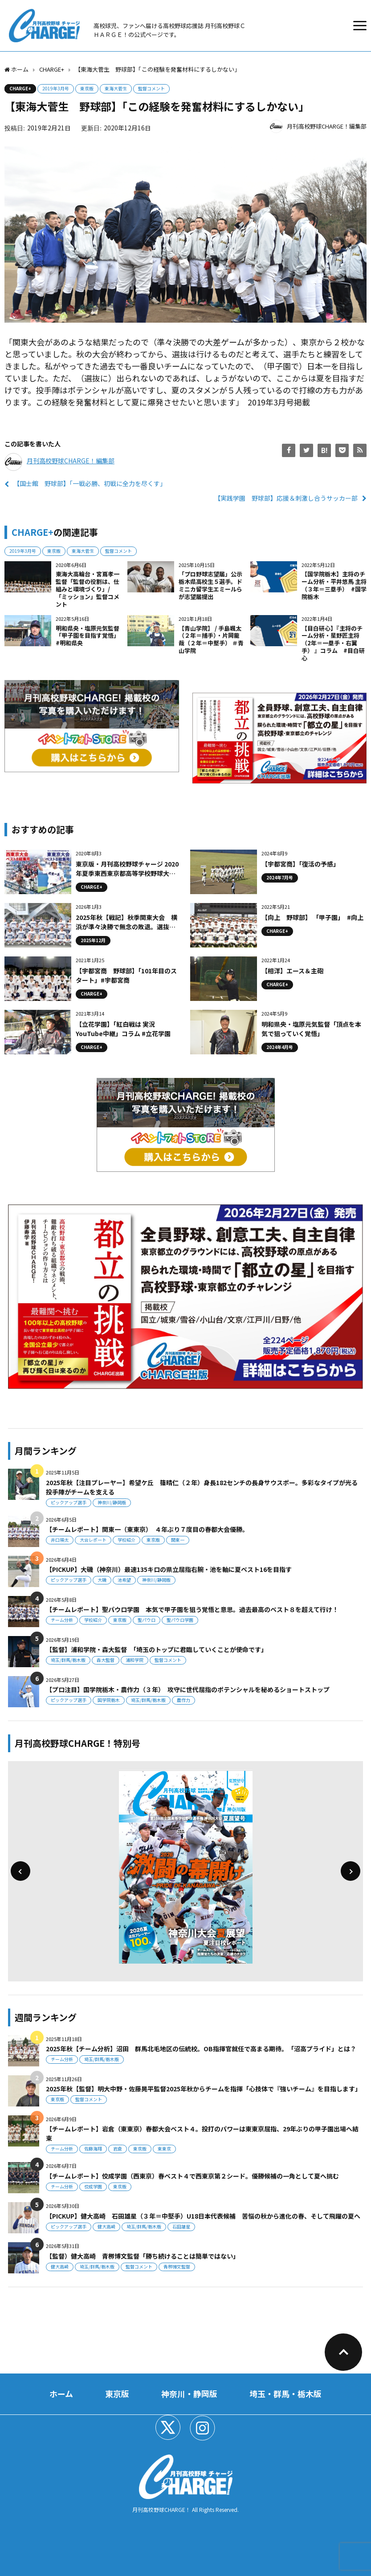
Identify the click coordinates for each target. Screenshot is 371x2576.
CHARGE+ (20, 88)
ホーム (61, 2393)
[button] (20, 1871)
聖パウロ (146, 1619)
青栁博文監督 (176, 2266)
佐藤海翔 (93, 2148)
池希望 (124, 1579)
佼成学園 (93, 2186)
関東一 (177, 1539)
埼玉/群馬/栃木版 (68, 1660)
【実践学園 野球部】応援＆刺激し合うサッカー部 (286, 498)
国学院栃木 (109, 1700)
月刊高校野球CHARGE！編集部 (327, 126)
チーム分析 (62, 1619)
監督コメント (151, 88)
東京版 (87, 88)
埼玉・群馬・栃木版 (285, 2393)
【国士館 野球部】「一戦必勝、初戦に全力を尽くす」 (89, 483)
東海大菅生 (116, 88)
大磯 (102, 1579)
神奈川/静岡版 (112, 1502)
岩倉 (117, 2148)
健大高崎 (106, 2226)
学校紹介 (126, 1539)
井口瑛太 (60, 1539)
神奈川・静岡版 (189, 2393)
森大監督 (105, 1660)
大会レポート (93, 1539)
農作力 (183, 1700)
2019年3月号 (55, 88)
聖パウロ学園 (180, 1619)
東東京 (164, 2148)
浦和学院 (134, 1660)
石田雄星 (181, 2226)
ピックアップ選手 (68, 1502)
